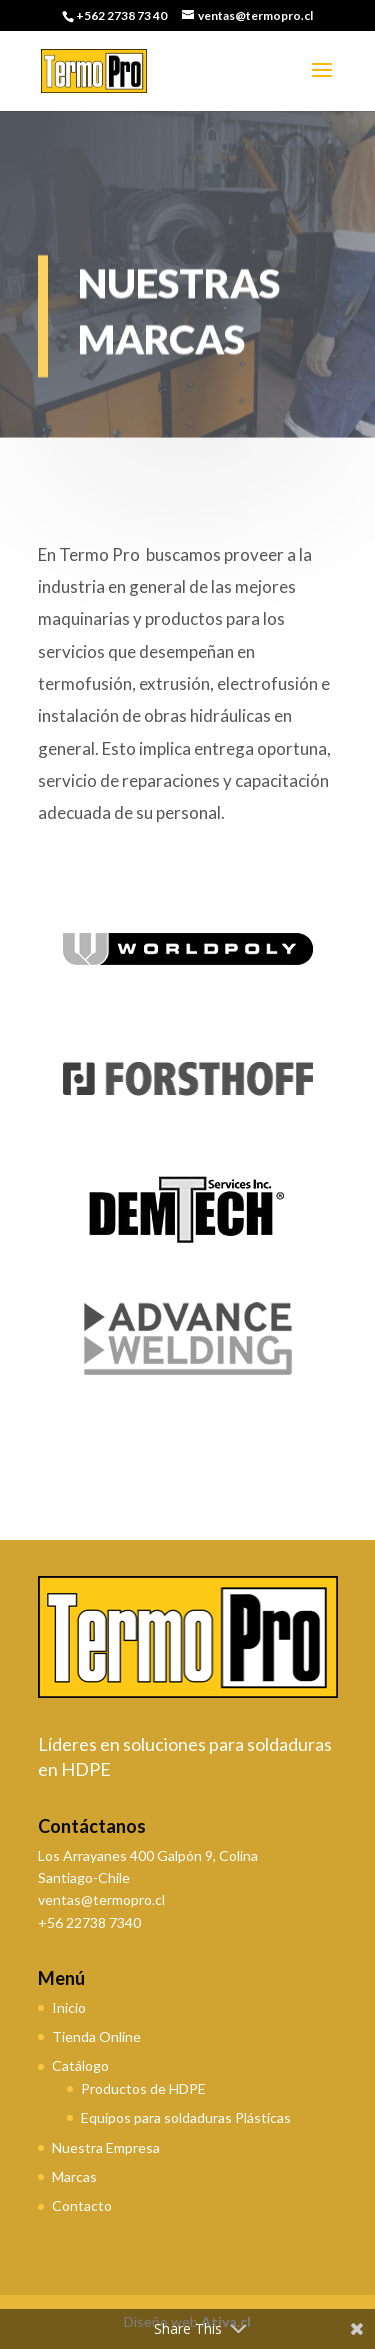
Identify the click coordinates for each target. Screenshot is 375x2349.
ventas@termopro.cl (101, 1899)
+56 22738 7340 (89, 1922)
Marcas (74, 2176)
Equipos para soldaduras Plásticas (186, 2117)
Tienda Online (96, 2036)
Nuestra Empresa (106, 2147)
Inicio (69, 2007)
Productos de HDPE (143, 2088)
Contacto (82, 2205)
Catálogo (80, 2065)
